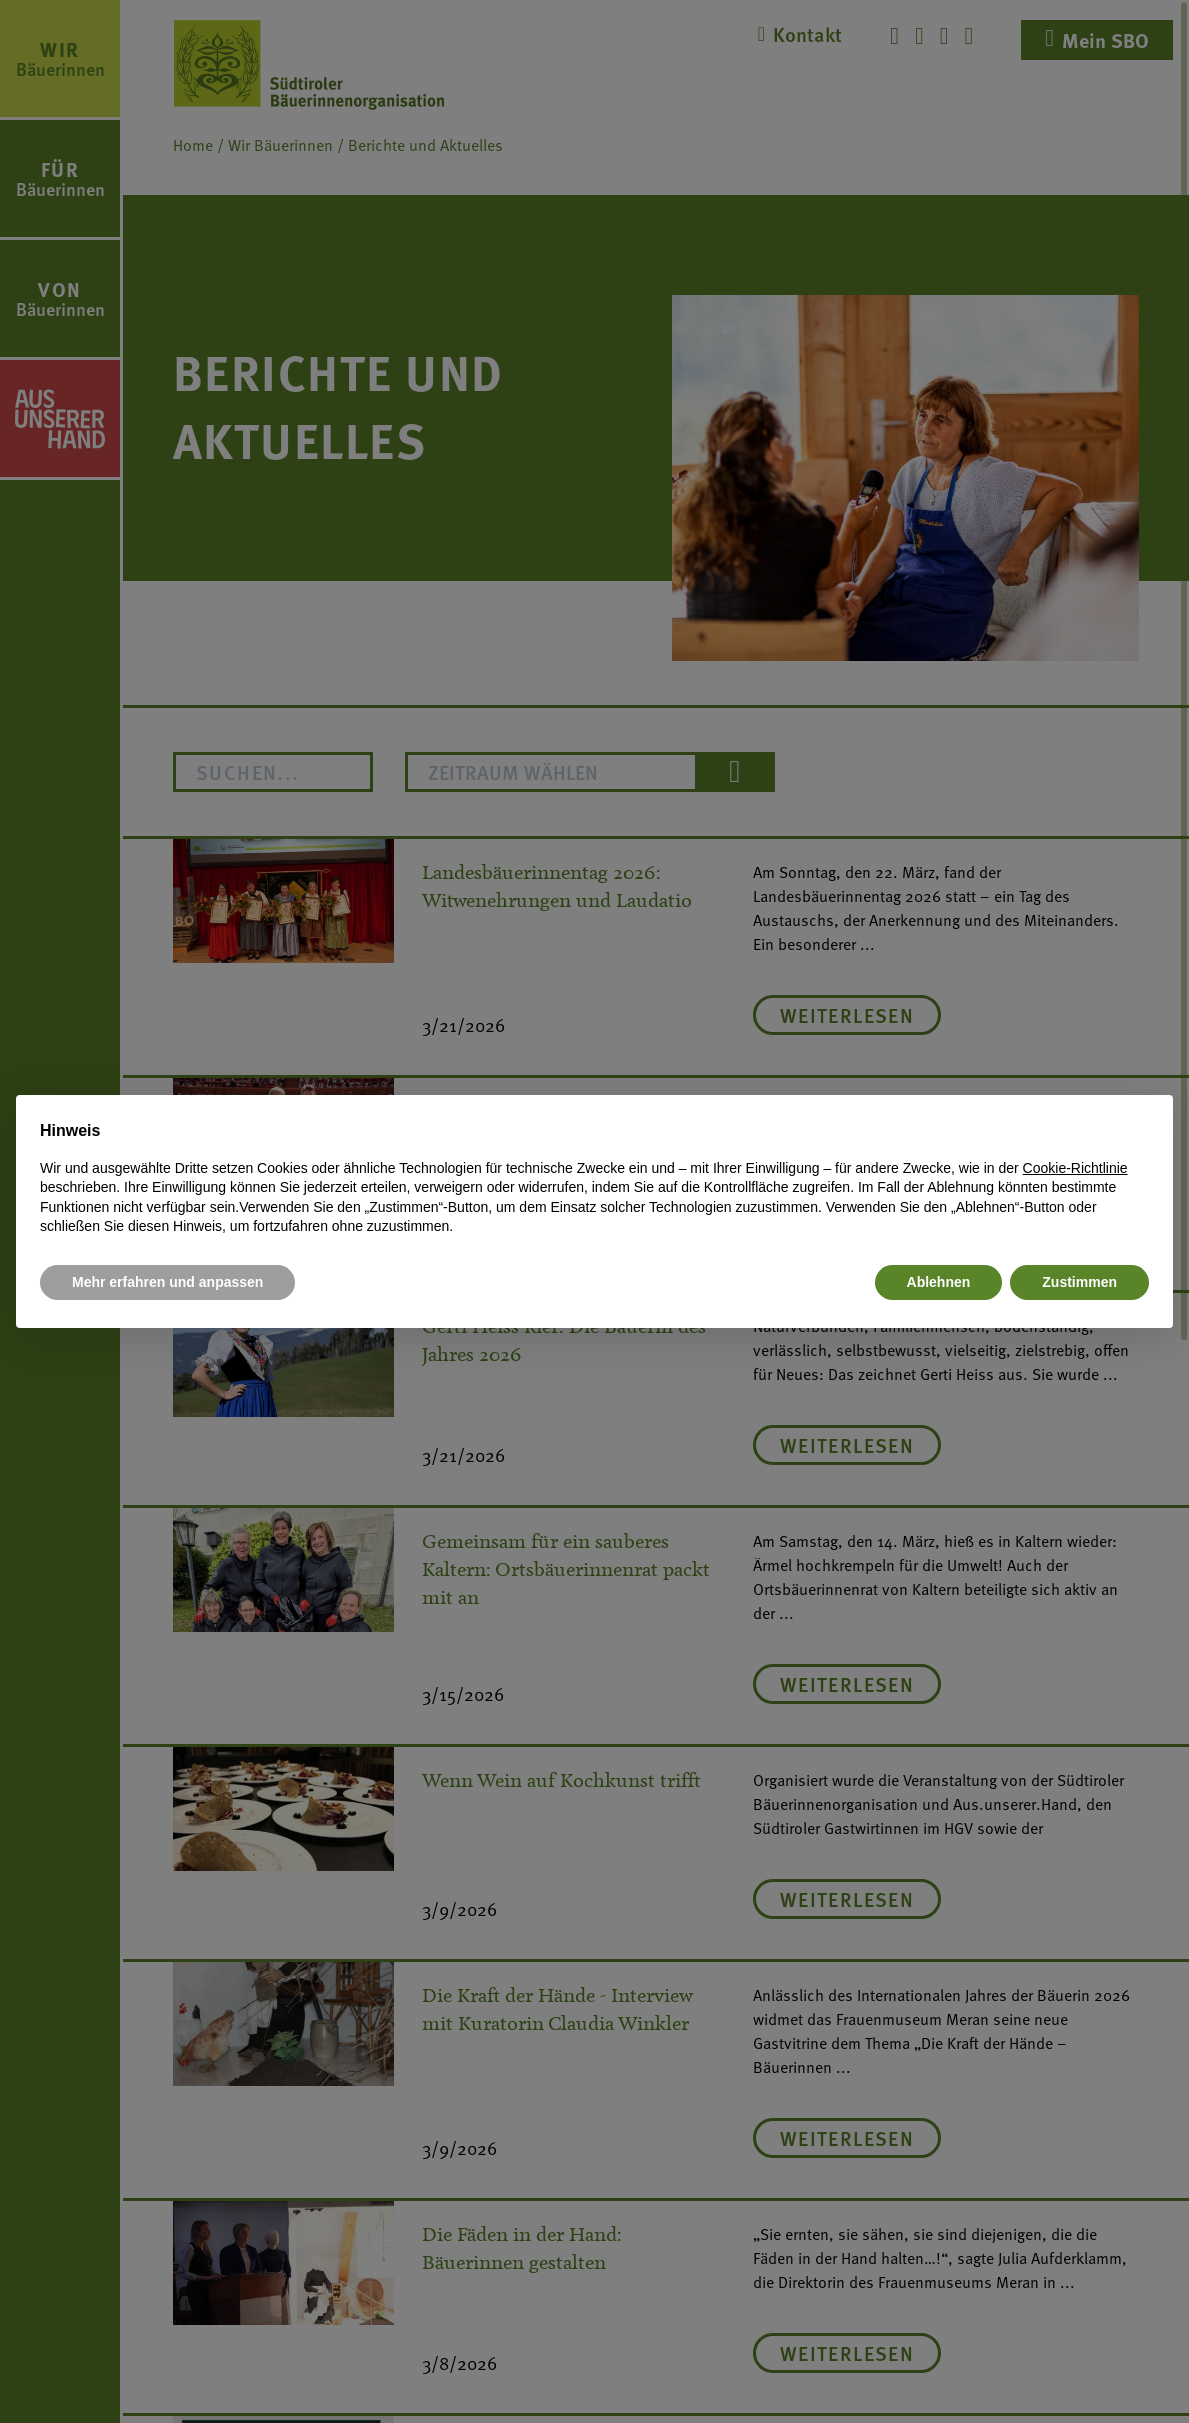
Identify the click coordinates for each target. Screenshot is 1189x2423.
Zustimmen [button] (1079, 1282)
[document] (594, 1178)
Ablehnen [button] (939, 1282)
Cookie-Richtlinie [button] (1075, 1168)
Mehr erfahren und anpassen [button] (167, 1282)
